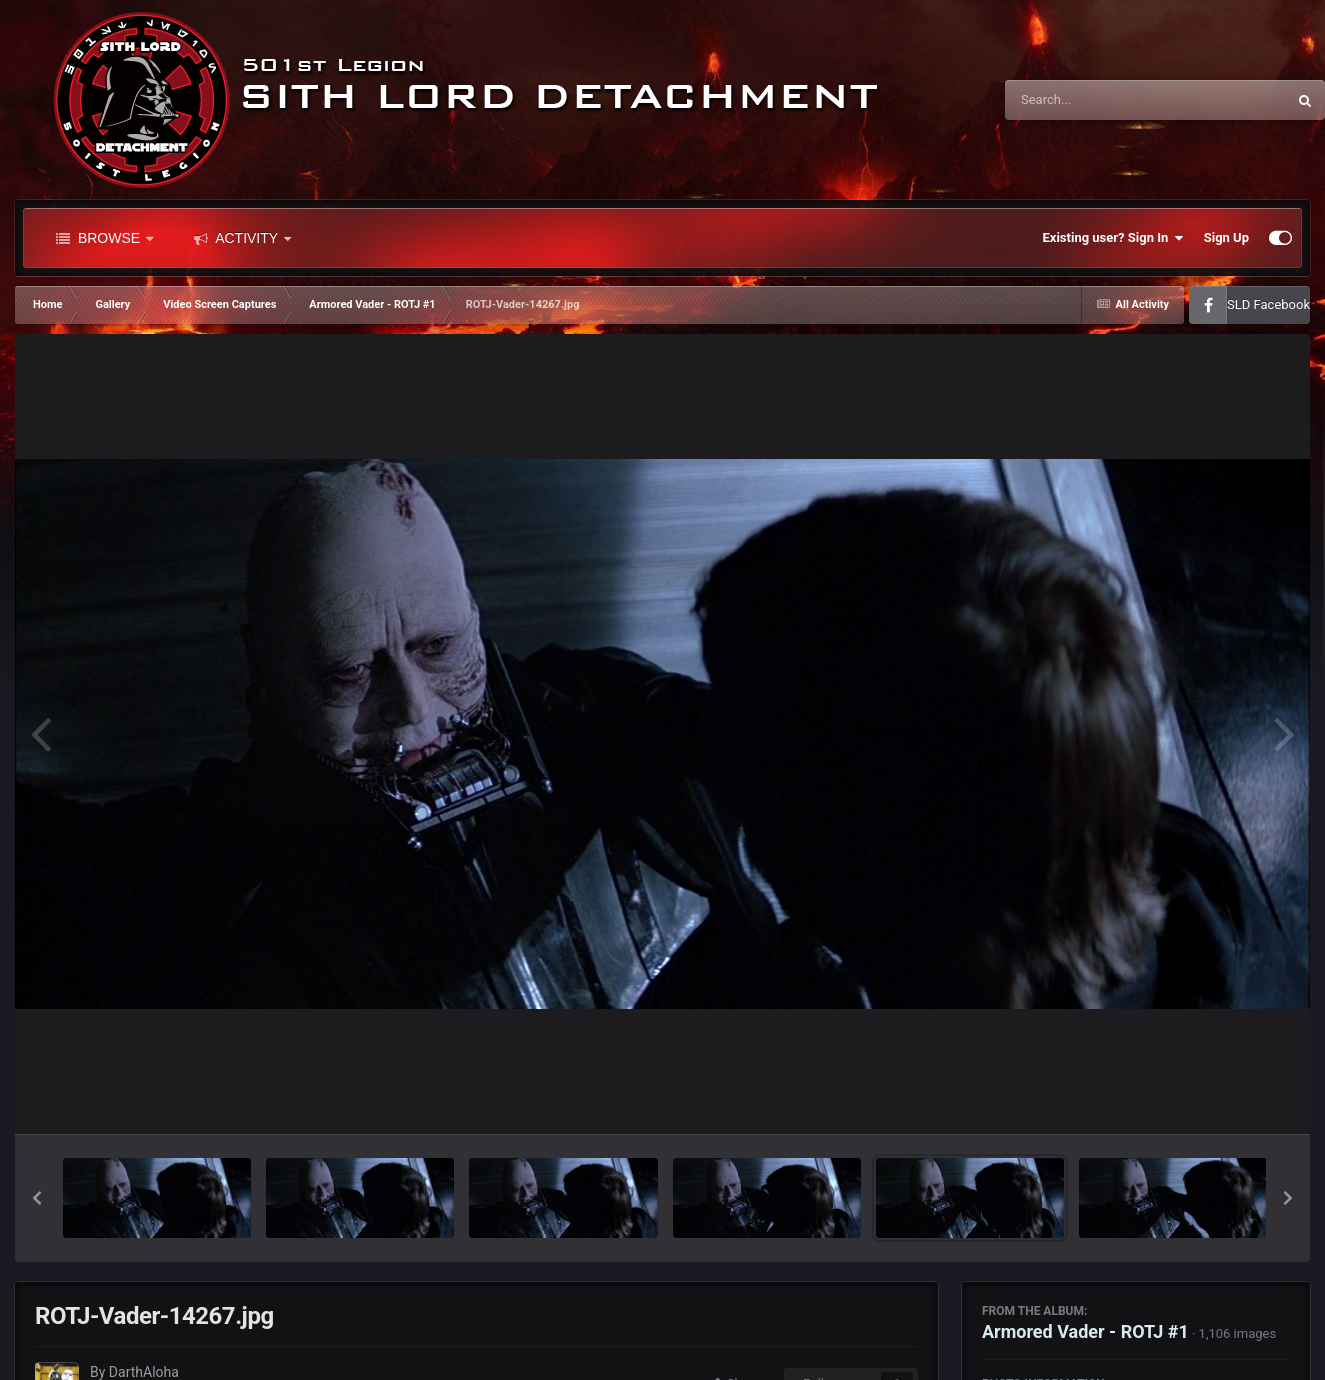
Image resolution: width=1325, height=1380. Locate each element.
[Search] (1095, 100)
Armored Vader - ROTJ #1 (1085, 1331)
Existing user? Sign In (1113, 238)
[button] (37, 1198)
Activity (242, 238)
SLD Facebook (1268, 304)
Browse (104, 238)
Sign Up (1226, 237)
